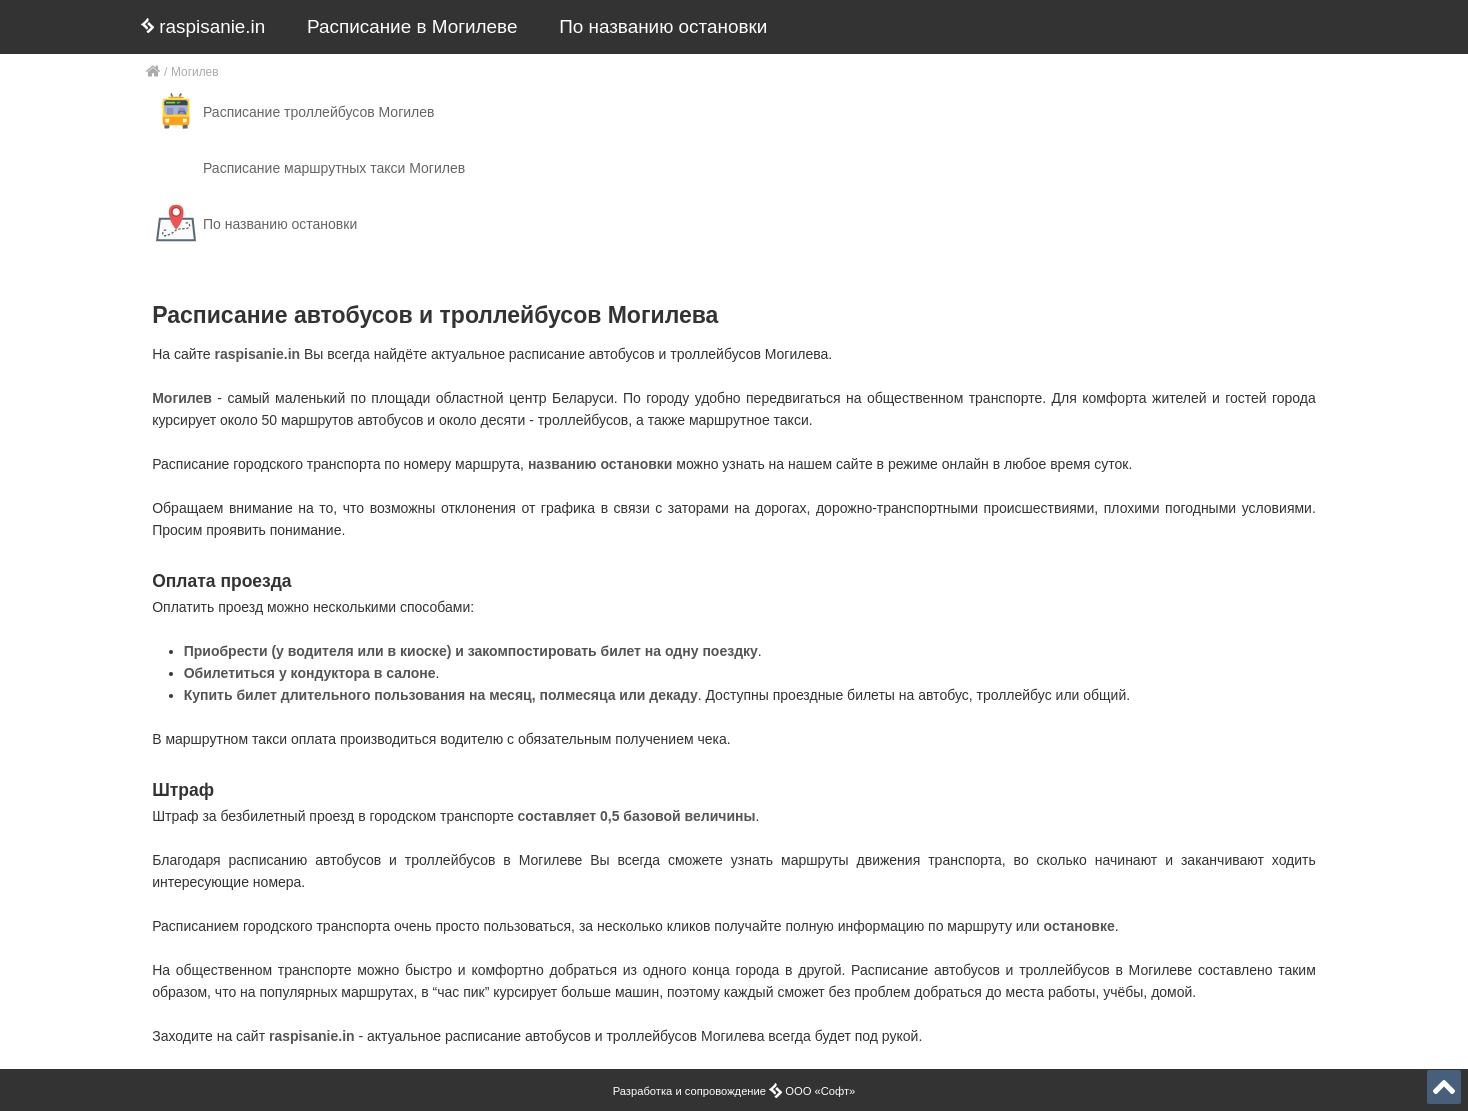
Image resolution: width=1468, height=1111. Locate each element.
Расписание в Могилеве (412, 26)
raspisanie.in (203, 26)
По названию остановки (663, 26)
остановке (1079, 926)
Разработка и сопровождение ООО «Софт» (734, 1091)
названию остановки (600, 464)
